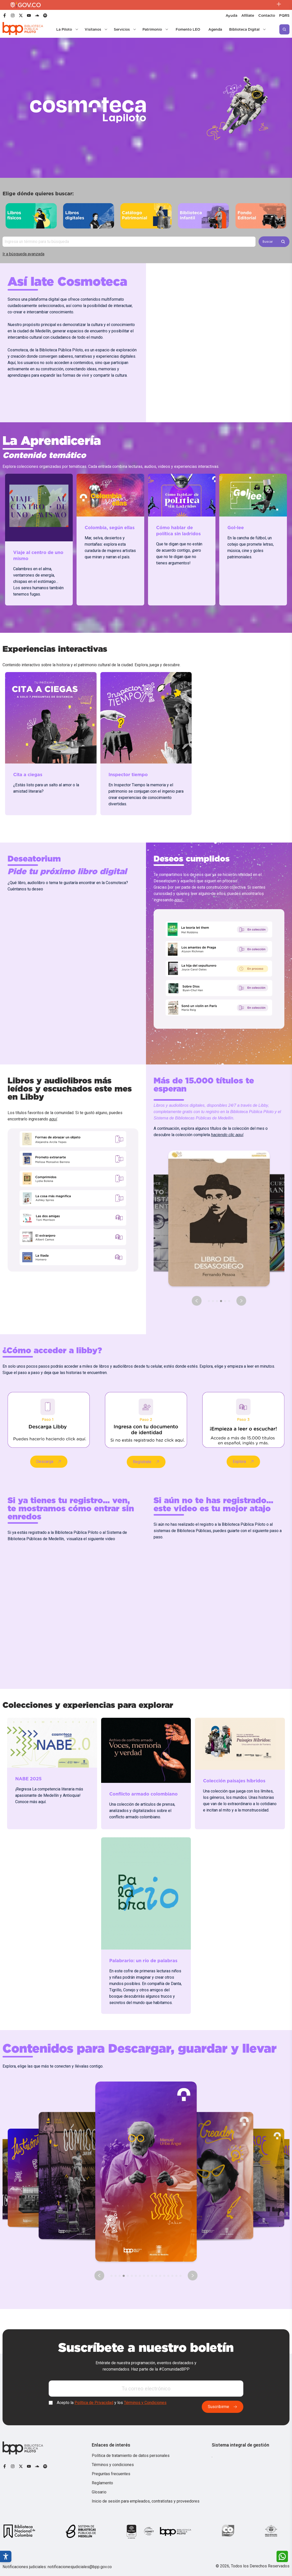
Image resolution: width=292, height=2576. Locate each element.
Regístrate (146, 1463)
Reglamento (102, 2484)
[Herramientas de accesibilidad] (5, 2556)
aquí (53, 1120)
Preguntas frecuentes (111, 2475)
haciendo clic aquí (227, 1136)
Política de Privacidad (94, 2404)
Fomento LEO (188, 31)
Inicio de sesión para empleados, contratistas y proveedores (145, 2502)
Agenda (215, 31)
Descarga (48, 1462)
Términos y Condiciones (145, 2404)
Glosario (99, 2493)
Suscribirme (222, 2408)
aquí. (179, 901)
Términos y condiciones (113, 2466)
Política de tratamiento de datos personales (131, 2456)
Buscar (274, 243)
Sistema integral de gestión (240, 2446)
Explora (243, 1462)
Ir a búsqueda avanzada (23, 255)
